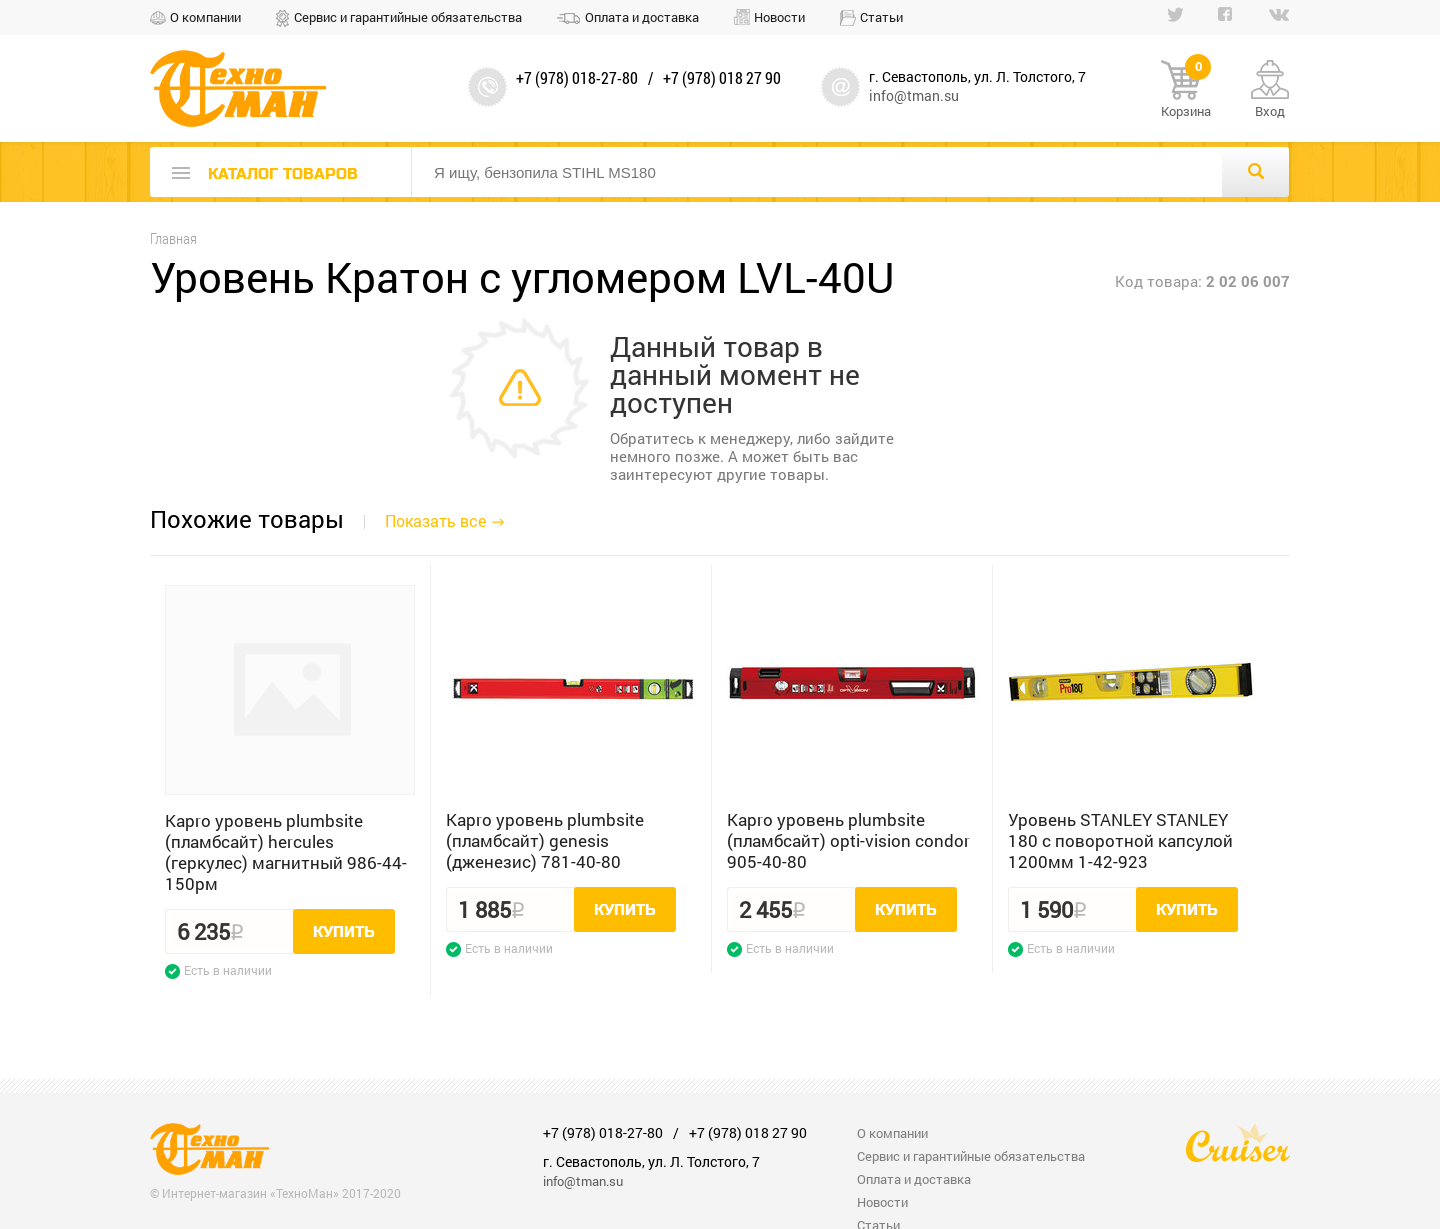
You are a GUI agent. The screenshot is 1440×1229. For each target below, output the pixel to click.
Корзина (1186, 90)
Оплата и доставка (642, 17)
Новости (779, 17)
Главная (173, 238)
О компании (205, 17)
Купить (344, 932)
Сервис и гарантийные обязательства (408, 17)
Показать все (435, 520)
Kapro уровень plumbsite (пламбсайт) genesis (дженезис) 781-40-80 (545, 840)
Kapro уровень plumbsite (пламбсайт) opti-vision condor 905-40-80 (848, 840)
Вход (1270, 111)
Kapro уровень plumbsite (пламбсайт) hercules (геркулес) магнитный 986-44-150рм (286, 852)
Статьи (881, 17)
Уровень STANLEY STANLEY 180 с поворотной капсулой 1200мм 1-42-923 (1120, 840)
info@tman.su (914, 95)
